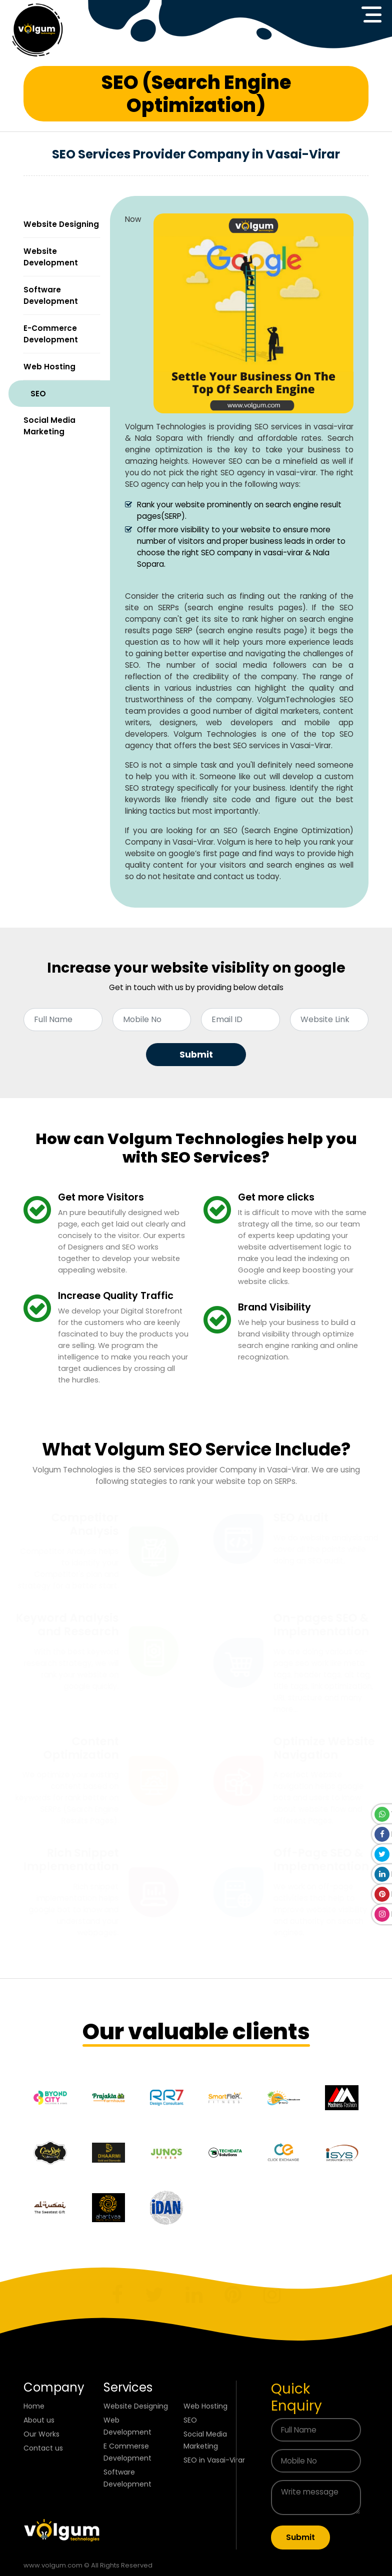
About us (39, 2420)
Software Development (51, 295)
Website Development (51, 257)
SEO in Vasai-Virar (214, 2460)
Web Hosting (50, 366)
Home (34, 2406)
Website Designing (61, 224)
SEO (38, 393)
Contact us (43, 2448)
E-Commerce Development (51, 334)
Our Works (42, 2434)
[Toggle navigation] (371, 14)
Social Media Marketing (50, 426)
